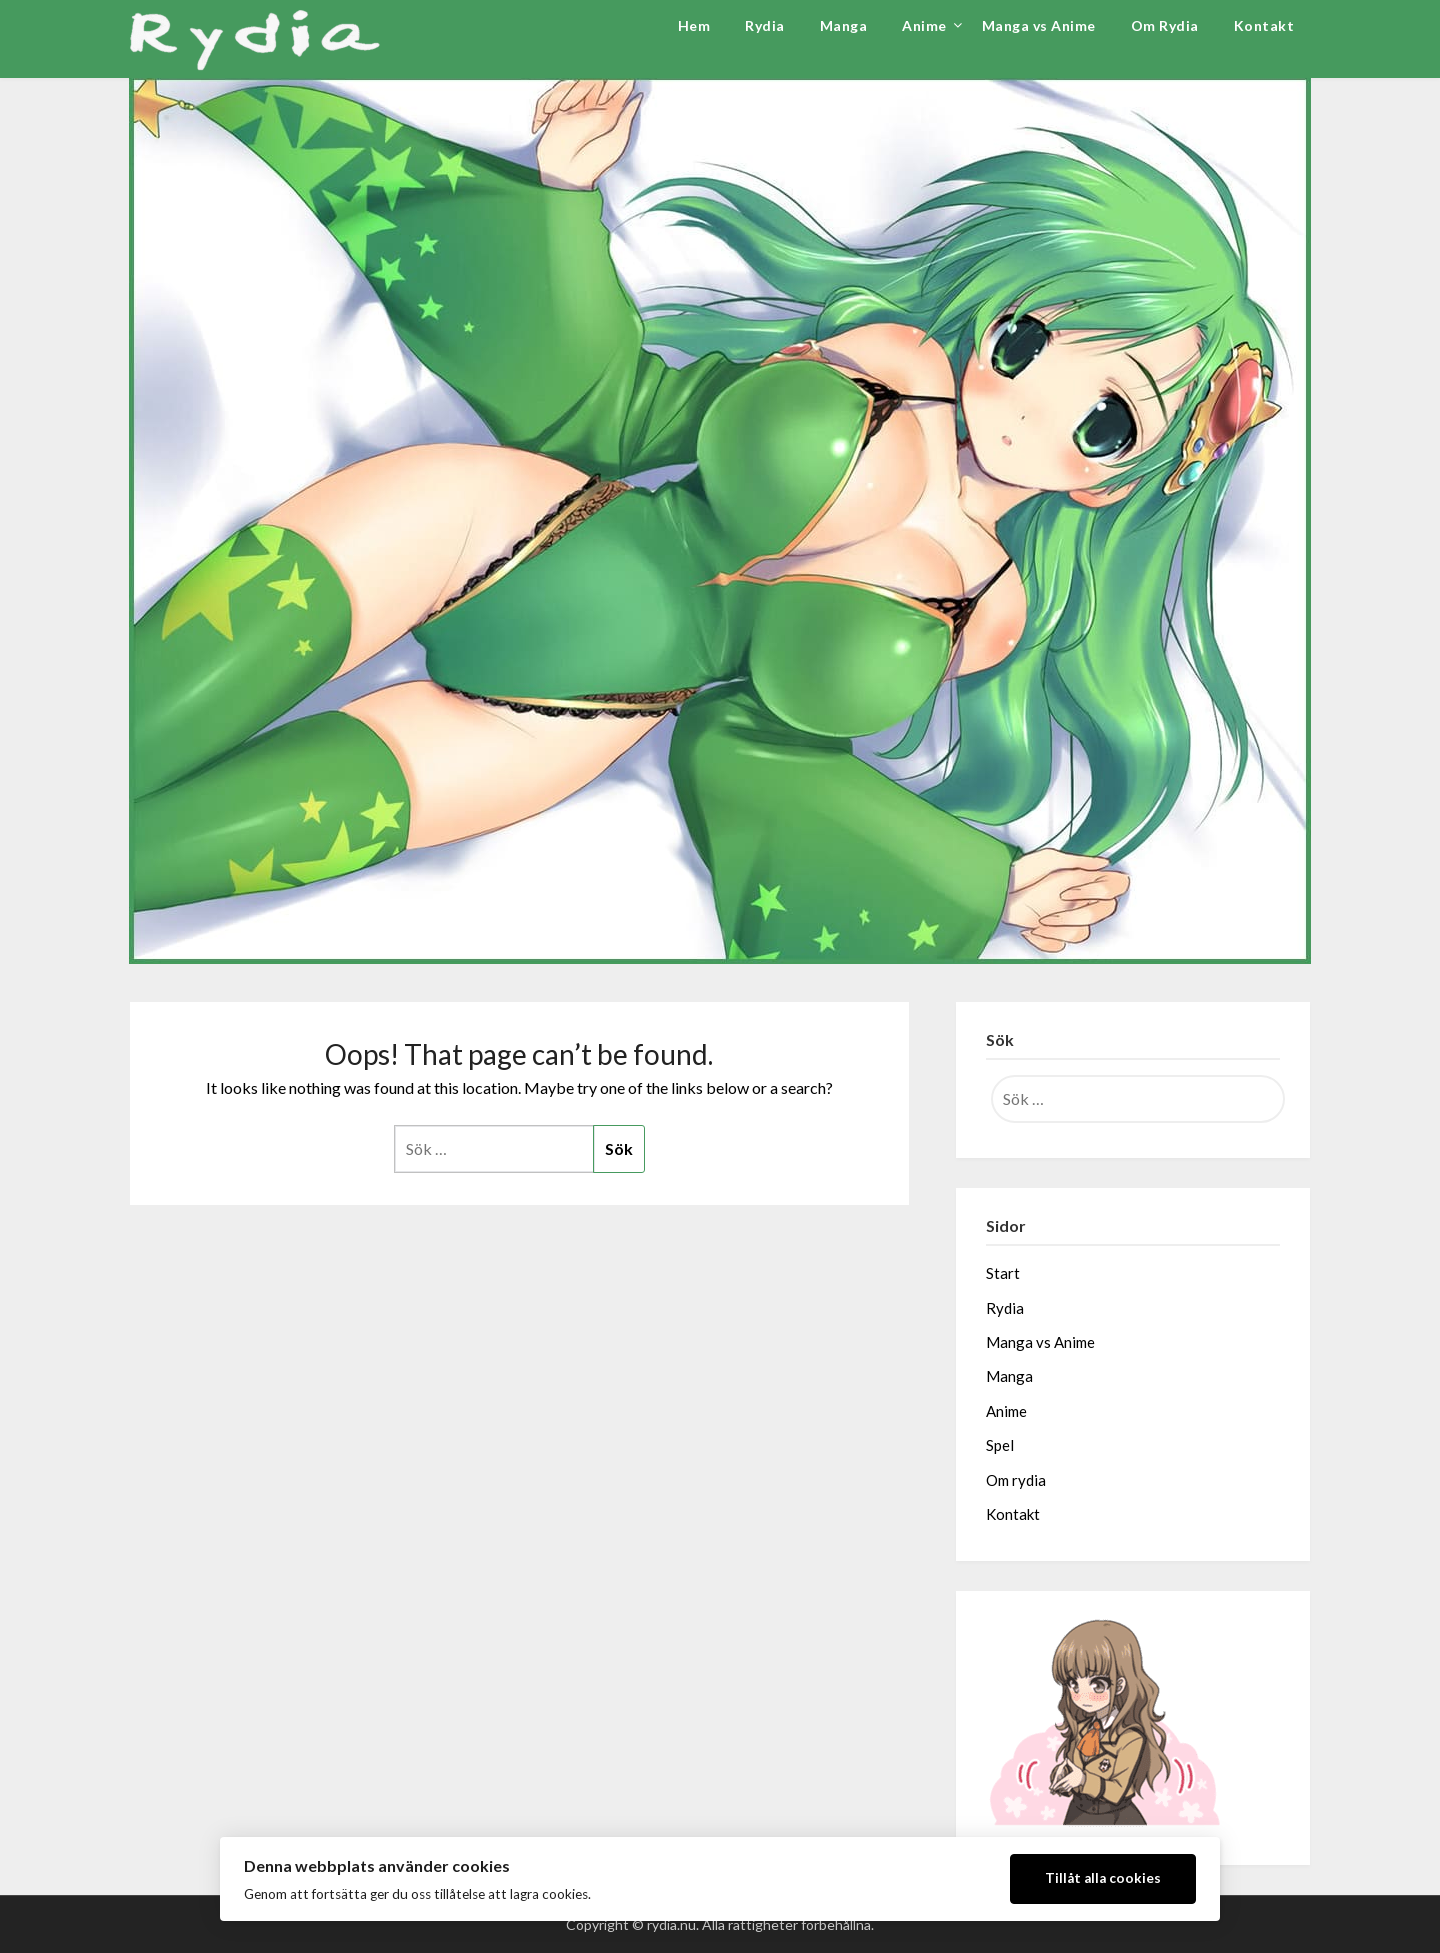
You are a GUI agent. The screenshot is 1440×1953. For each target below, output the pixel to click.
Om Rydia (1165, 25)
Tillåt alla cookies (1103, 1878)
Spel (1000, 1445)
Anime (924, 25)
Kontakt (1264, 25)
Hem (694, 25)
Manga (844, 25)
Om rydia (1016, 1480)
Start (1003, 1273)
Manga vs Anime (1039, 25)
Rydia (765, 25)
